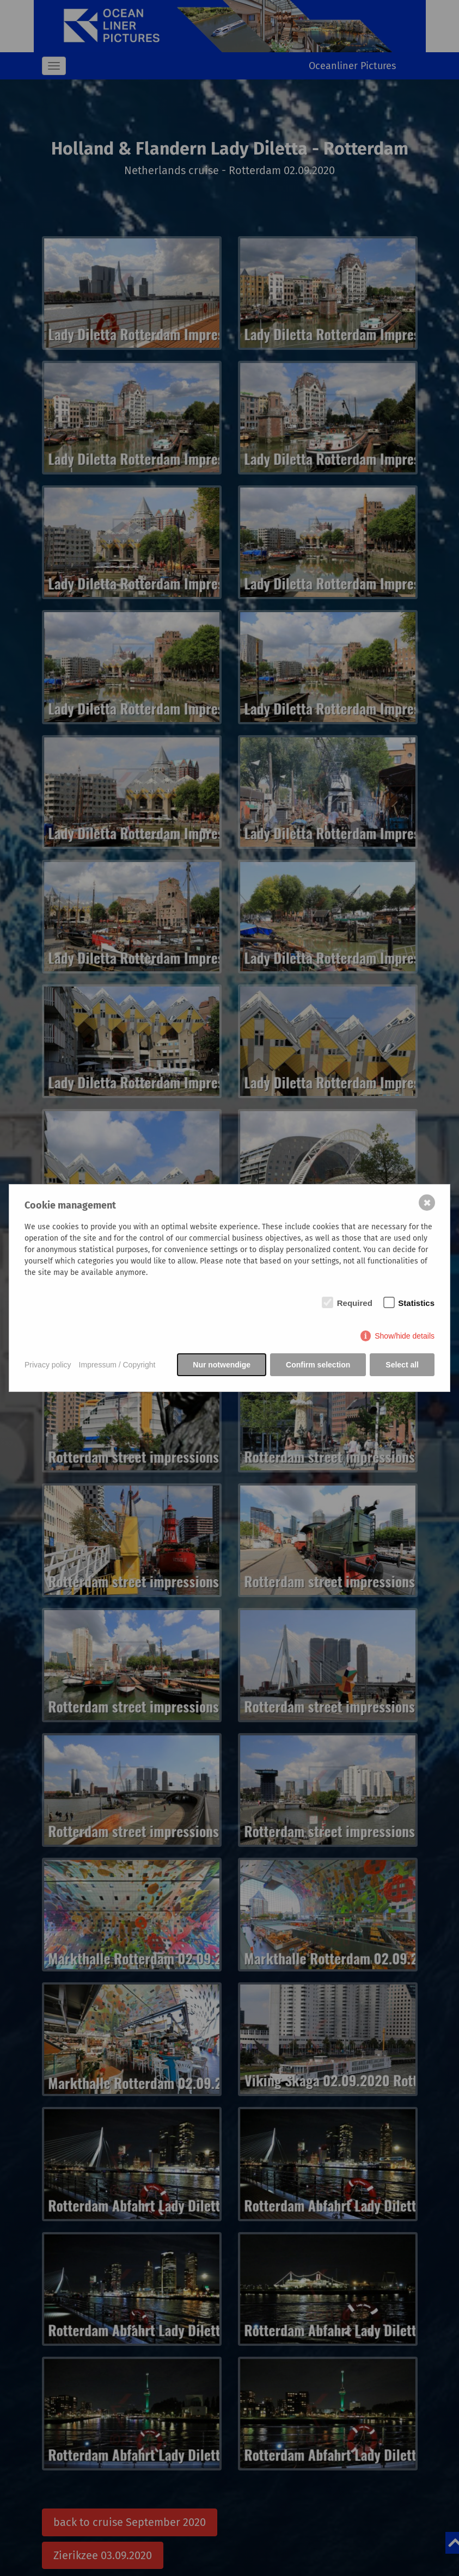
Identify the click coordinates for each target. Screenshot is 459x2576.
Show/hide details (404, 1336)
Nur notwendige (221, 1364)
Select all (402, 1364)
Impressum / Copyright (117, 1364)
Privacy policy (48, 1364)
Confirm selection (318, 1364)
